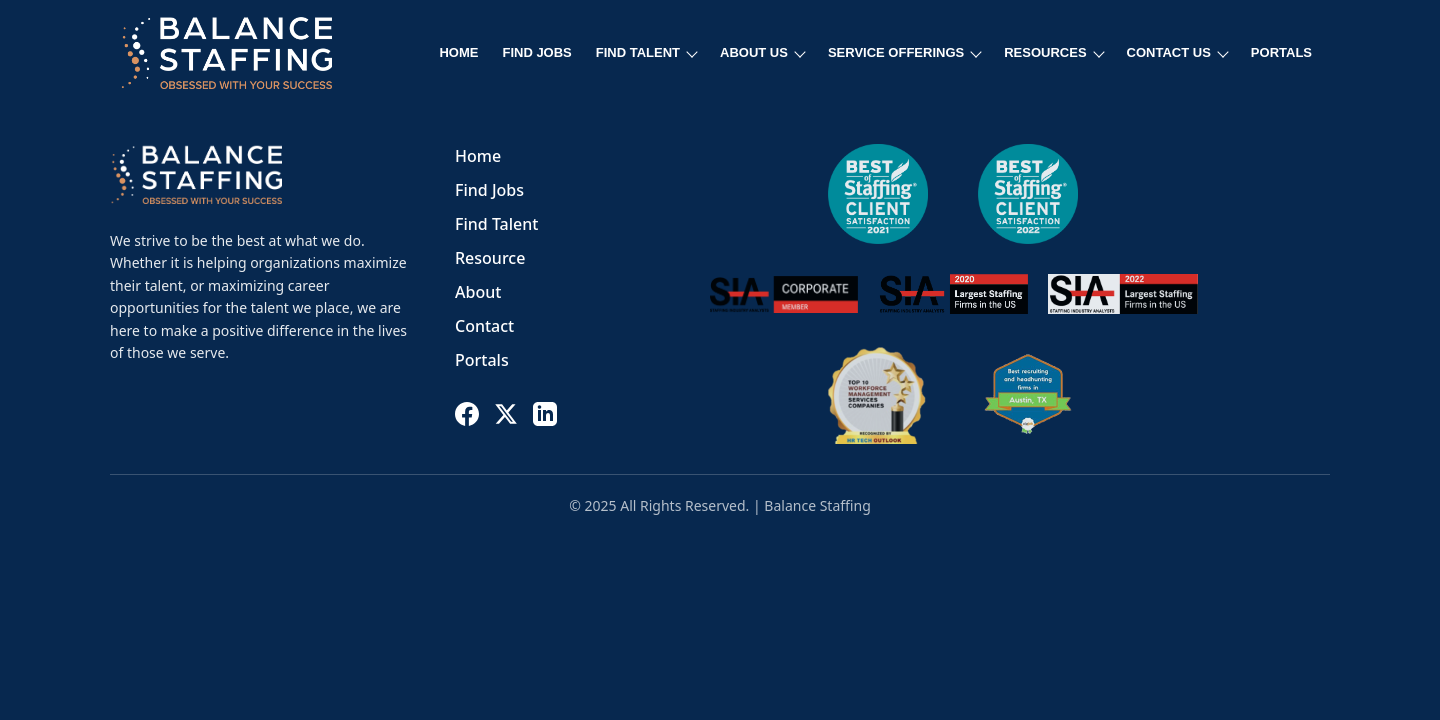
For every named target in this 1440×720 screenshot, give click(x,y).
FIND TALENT (647, 52)
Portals (482, 360)
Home (478, 156)
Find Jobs (489, 190)
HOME (458, 52)
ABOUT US (763, 52)
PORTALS (1281, 52)
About (478, 292)
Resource (490, 258)
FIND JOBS (536, 52)
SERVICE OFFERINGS (905, 52)
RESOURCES (1054, 52)
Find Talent (496, 224)
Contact (484, 326)
